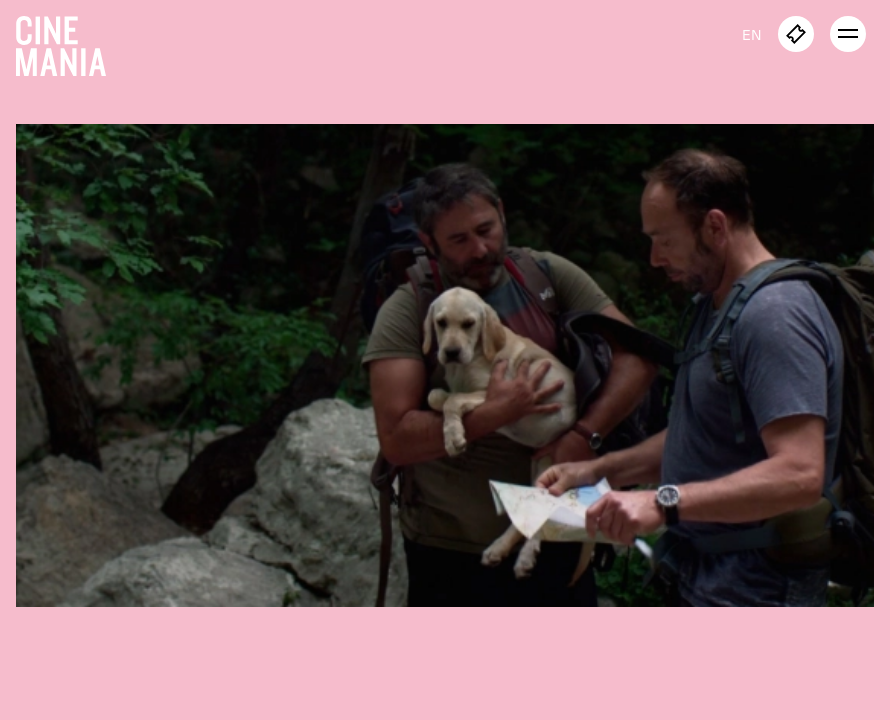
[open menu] (848, 34)
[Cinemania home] (69, 42)
